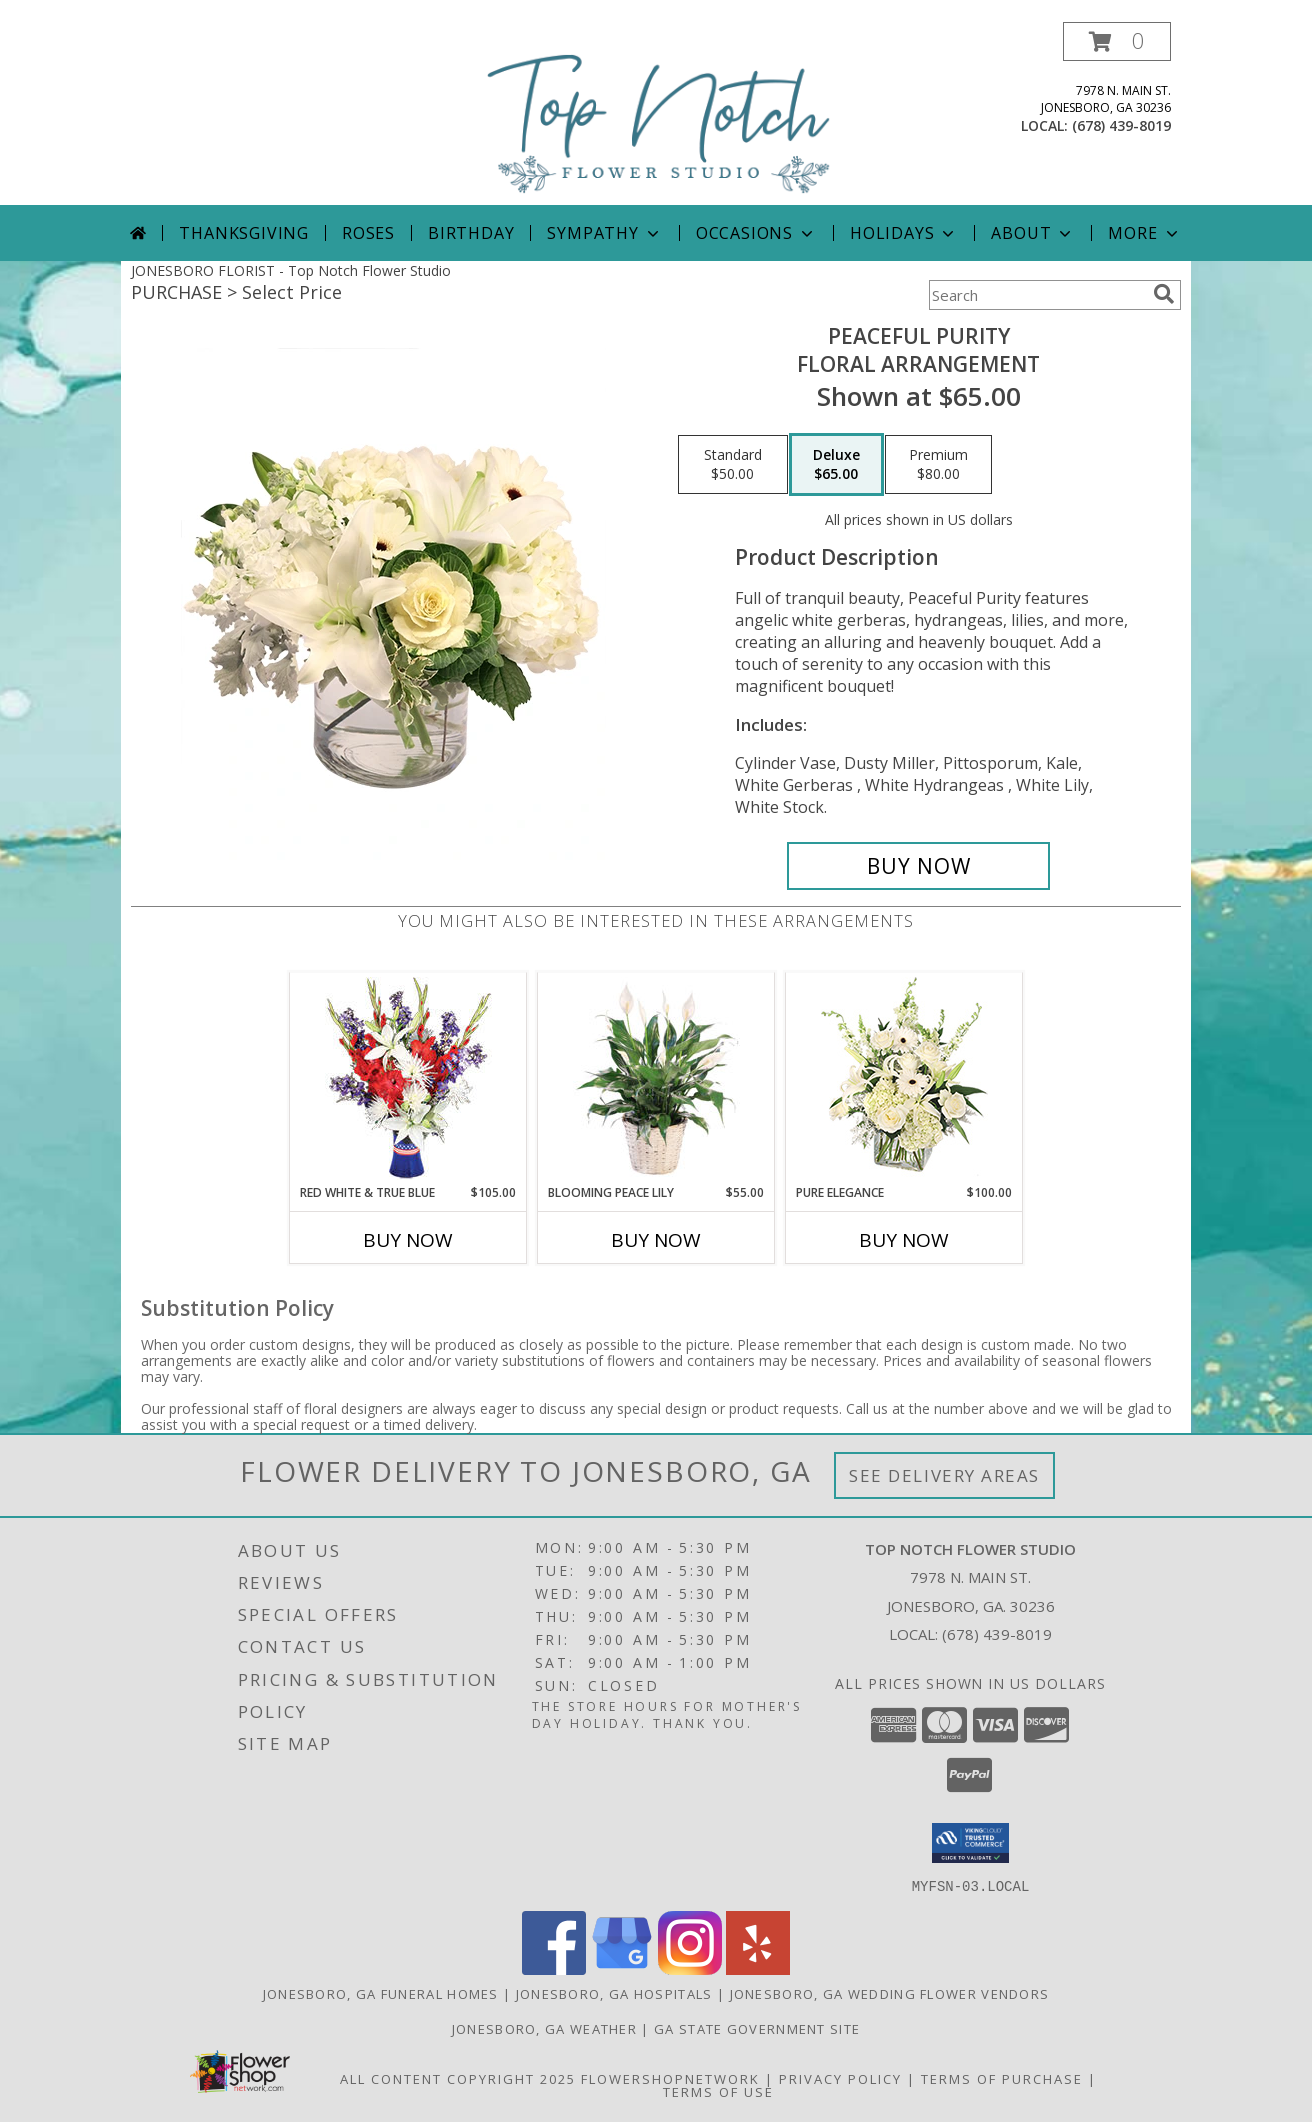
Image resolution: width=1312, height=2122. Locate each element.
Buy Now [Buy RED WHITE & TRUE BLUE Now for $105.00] (408, 1240)
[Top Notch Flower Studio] (659, 113)
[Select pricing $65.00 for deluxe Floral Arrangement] (836, 465)
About (1033, 233)
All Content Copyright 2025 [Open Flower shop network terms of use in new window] (458, 2078)
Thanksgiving (244, 233)
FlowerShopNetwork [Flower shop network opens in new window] (670, 2078)
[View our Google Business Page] (622, 1968)
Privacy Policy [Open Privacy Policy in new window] (840, 2078)
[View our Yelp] (758, 1968)
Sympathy (604, 233)
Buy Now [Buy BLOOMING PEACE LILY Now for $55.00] (656, 1240)
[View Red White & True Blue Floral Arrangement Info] (408, 1078)
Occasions (756, 233)
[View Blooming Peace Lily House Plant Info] (656, 1078)
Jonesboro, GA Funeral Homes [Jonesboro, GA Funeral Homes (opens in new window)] (381, 1993)
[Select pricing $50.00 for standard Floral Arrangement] (733, 465)
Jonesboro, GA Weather (544, 2028)
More (1144, 233)
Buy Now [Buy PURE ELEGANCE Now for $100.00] (904, 1240)
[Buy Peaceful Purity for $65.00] (918, 866)
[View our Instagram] (690, 1968)
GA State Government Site (757, 2028)
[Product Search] (1037, 295)
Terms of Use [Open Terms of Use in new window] (718, 2091)
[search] (1164, 294)
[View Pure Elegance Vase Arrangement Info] (904, 1078)
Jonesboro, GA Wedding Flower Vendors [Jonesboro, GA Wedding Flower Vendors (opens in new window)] (890, 1993)
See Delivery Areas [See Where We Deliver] (944, 1475)
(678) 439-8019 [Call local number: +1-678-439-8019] (1121, 125)
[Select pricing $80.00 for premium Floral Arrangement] (938, 465)
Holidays (904, 233)
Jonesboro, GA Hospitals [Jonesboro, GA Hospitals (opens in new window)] (614, 1993)
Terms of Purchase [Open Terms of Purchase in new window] (1002, 2078)
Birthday (471, 233)
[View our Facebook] (554, 1968)
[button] (1117, 41)
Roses (368, 233)
